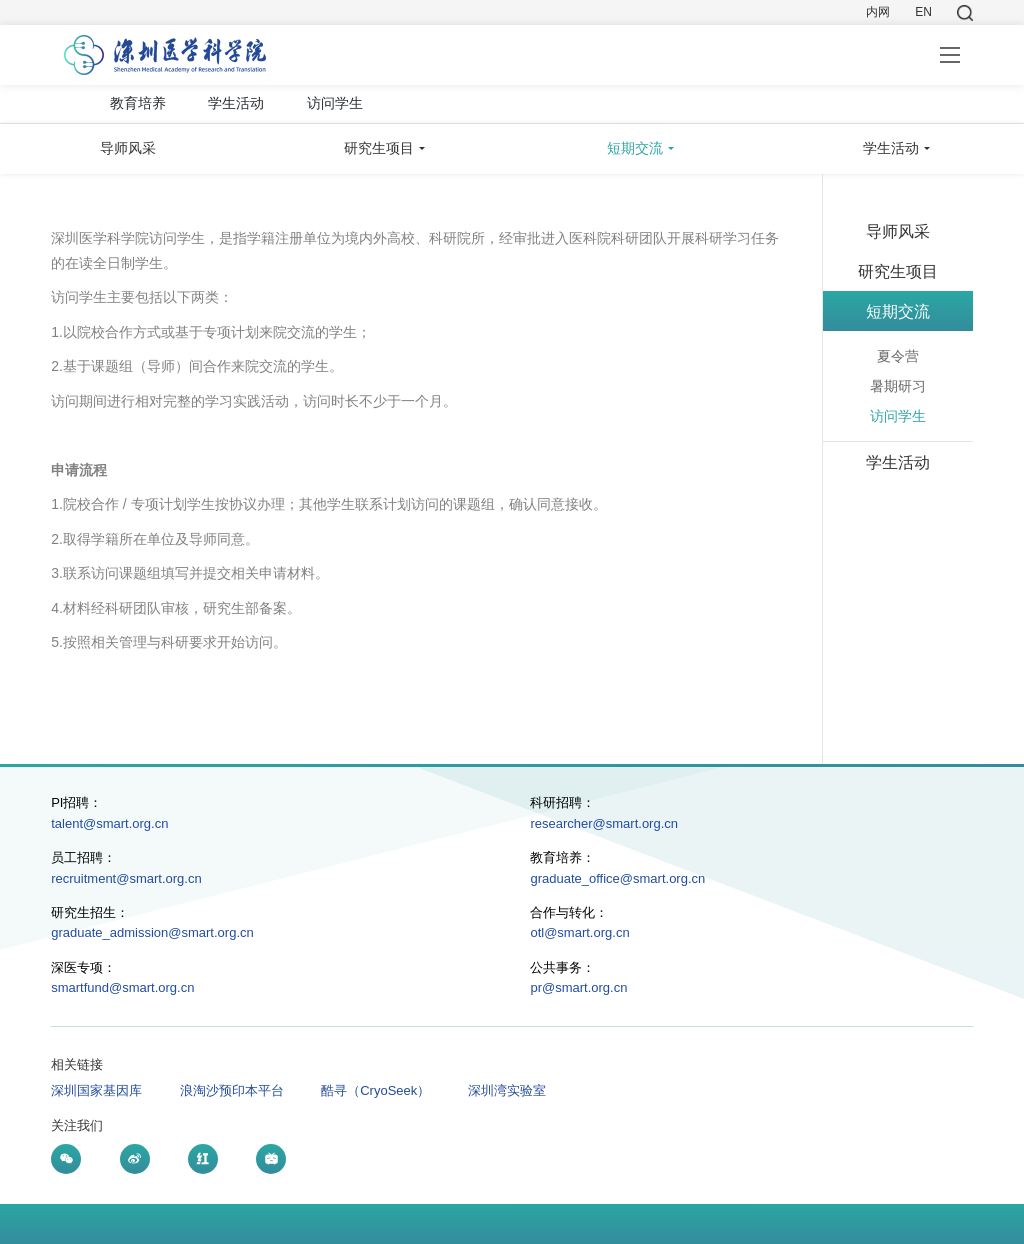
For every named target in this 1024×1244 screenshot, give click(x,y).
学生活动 (236, 103)
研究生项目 (379, 148)
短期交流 (635, 148)
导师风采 (128, 148)
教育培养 (138, 103)
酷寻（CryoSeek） (375, 1090)
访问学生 (335, 103)
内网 (878, 12)
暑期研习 (898, 386)
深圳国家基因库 (96, 1090)
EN (923, 12)
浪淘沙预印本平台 (232, 1090)
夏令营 (898, 356)
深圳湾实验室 (507, 1090)
